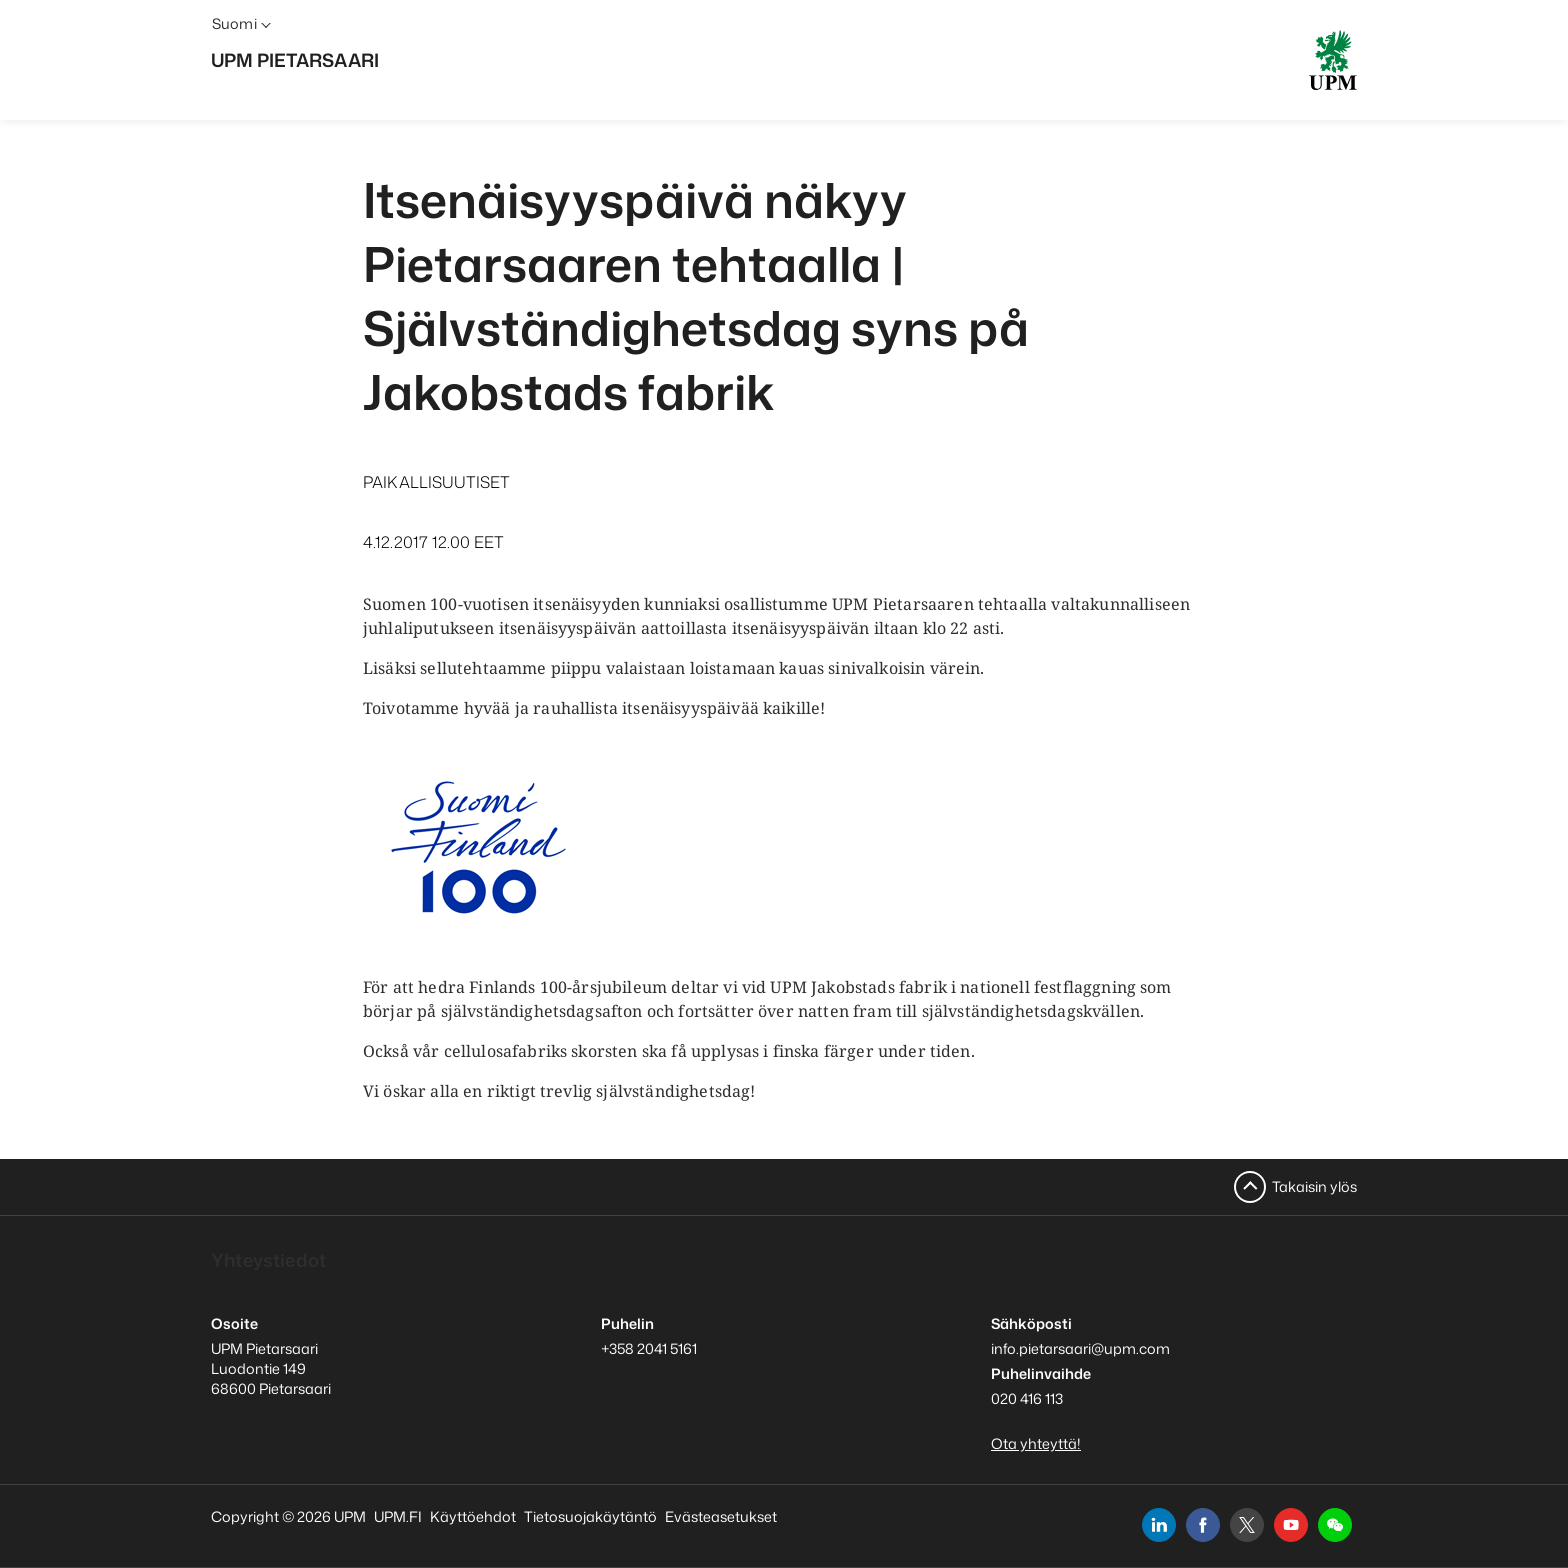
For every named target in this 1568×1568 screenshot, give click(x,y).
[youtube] (1291, 1525)
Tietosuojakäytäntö (590, 1516)
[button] (1335, 1525)
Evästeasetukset (721, 1516)
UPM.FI (398, 1516)
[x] (1247, 1525)
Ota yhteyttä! (1036, 1443)
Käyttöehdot (473, 1516)
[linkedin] (1159, 1525)
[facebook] (1203, 1525)
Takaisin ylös (1314, 1186)
